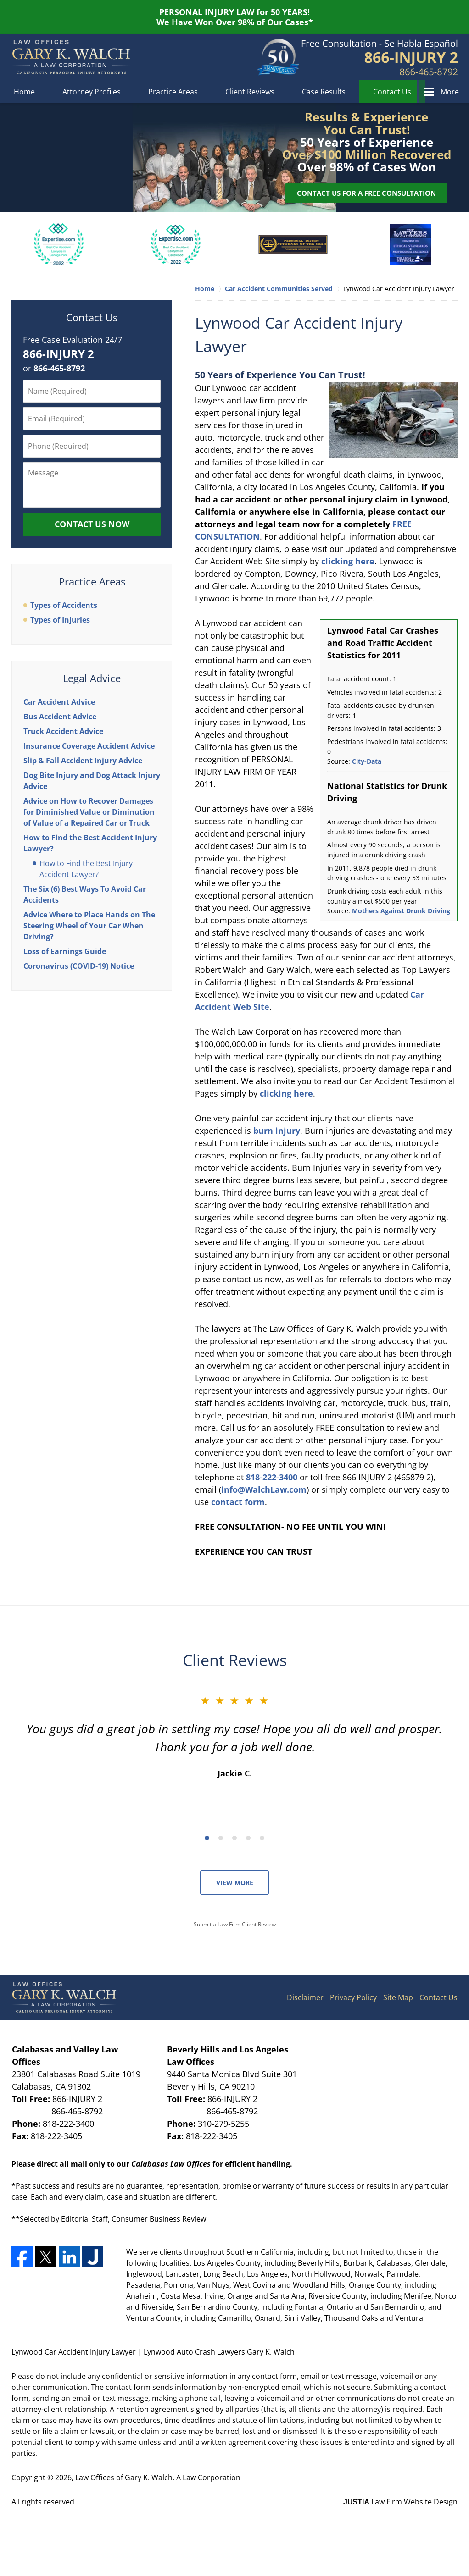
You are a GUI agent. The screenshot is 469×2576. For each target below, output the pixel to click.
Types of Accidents (63, 605)
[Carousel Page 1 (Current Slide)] (207, 1838)
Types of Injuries (60, 620)
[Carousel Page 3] (234, 1838)
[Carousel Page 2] (221, 1838)
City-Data (366, 761)
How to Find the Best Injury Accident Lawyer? (86, 868)
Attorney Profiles (91, 92)
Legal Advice (92, 678)
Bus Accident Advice (59, 717)
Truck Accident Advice (63, 731)
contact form (238, 1501)
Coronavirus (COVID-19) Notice (78, 966)
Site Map (398, 1997)
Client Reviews (249, 92)
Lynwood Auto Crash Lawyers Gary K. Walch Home (71, 57)
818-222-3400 (271, 1477)
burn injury (276, 1130)
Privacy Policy (353, 1997)
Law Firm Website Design (400, 2502)
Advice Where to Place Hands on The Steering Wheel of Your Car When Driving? (89, 926)
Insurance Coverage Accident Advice (89, 746)
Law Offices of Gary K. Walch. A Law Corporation (157, 2477)
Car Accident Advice (59, 702)
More (450, 92)
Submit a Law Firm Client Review (235, 1924)
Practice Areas (173, 92)
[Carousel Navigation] (234, 1837)
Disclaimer (305, 1997)
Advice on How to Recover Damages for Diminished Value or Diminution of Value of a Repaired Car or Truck (89, 812)
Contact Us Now (92, 524)
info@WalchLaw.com (264, 1489)
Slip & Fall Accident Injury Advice (82, 761)
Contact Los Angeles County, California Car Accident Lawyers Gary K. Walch (380, 57)
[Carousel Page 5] (262, 1838)
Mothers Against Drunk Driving (401, 910)
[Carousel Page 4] (248, 1838)
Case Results (324, 92)
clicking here (347, 561)
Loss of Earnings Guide (64, 951)
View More (234, 1882)
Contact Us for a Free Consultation (366, 193)
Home (24, 92)
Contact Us (392, 92)
